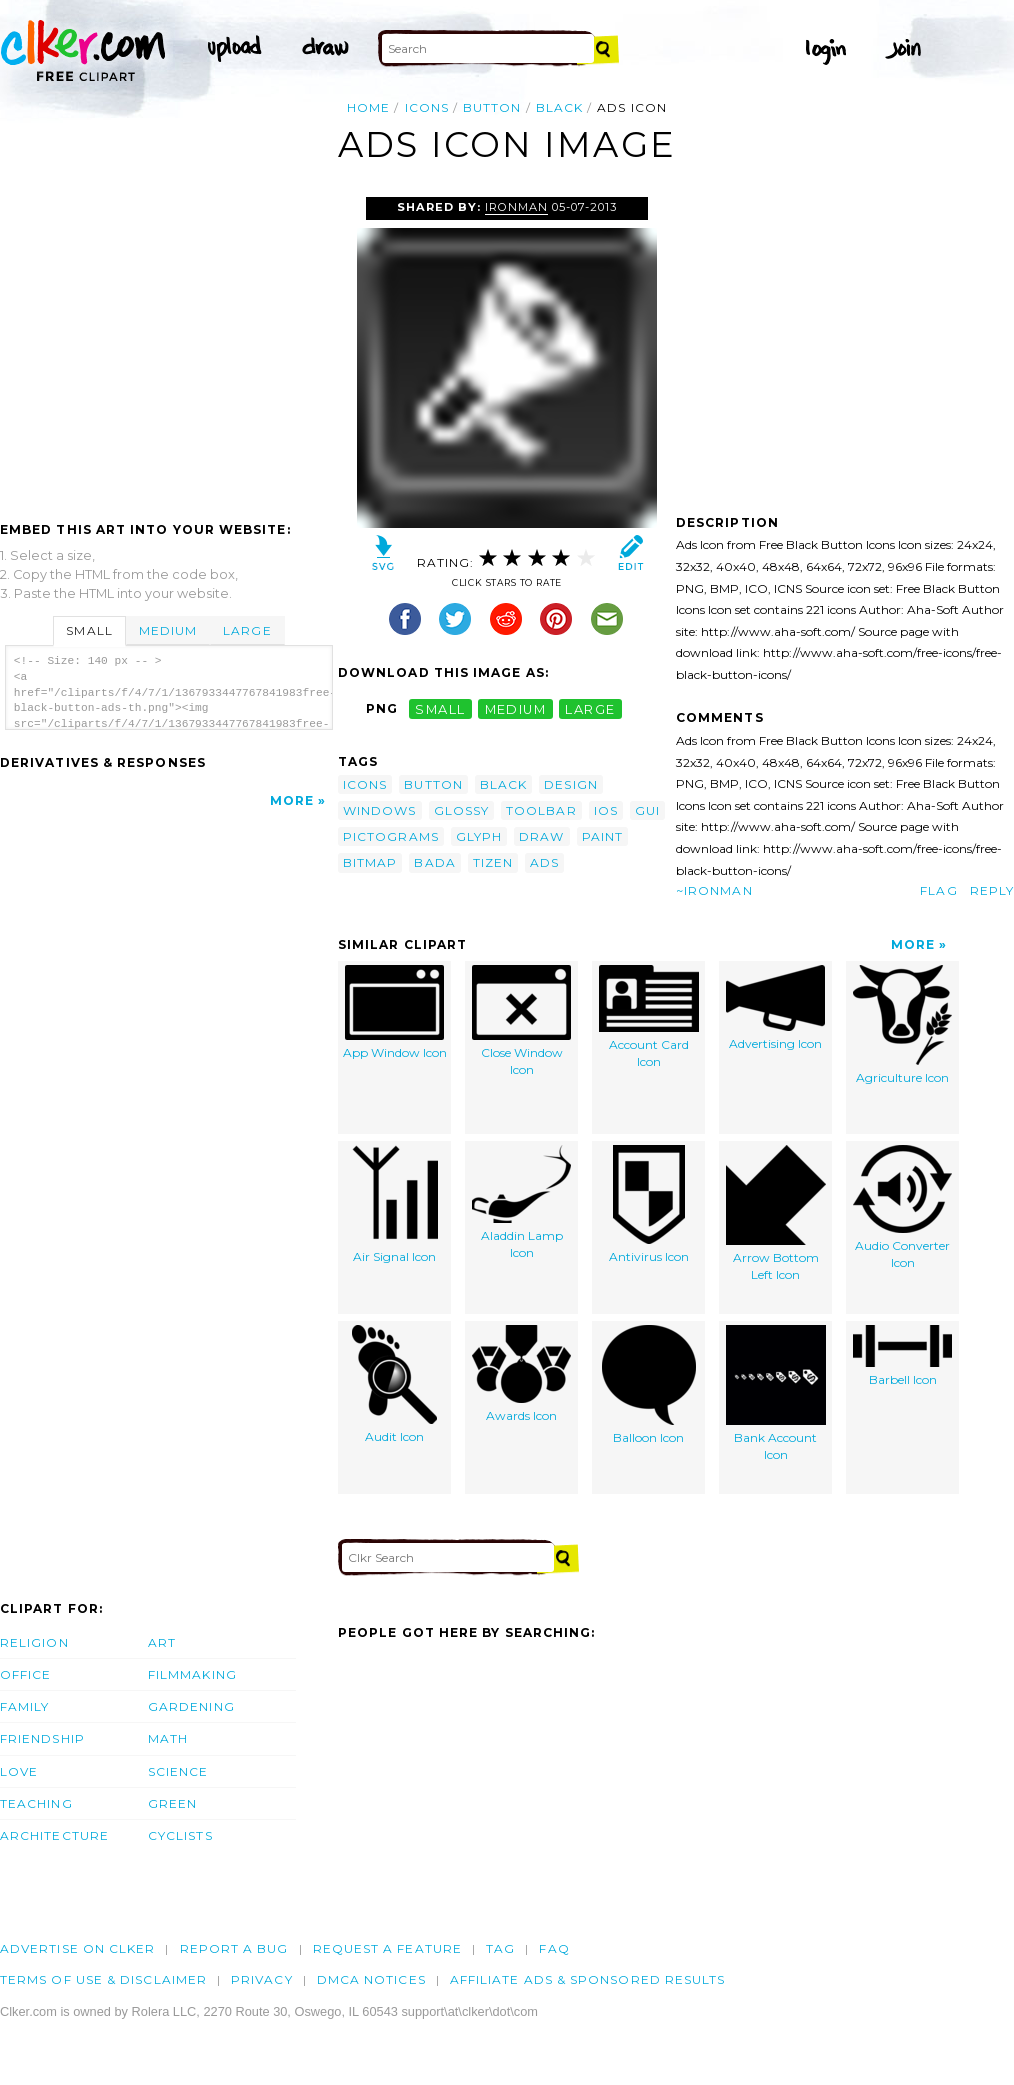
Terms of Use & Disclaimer (103, 1979)
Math (168, 1738)
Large (247, 630)
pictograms (391, 836)
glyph (479, 836)
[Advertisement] (168, 347)
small (440, 708)
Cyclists (180, 1835)
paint (602, 836)
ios (606, 810)
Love (19, 1771)
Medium (168, 630)
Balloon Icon (649, 1385)
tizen (493, 862)
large (590, 708)
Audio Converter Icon (902, 1207)
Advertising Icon (775, 1008)
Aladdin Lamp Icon (521, 1202)
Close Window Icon (521, 1021)
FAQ (554, 1948)
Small (89, 630)
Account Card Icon (649, 1017)
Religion (34, 1642)
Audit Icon (394, 1384)
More (292, 800)
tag (500, 1948)
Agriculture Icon (902, 1025)
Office (25, 1674)
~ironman (714, 890)
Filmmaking (192, 1674)
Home (368, 107)
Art (162, 1642)
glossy (461, 810)
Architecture (54, 1835)
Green (172, 1803)
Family (24, 1706)
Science (178, 1771)
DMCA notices (371, 1979)
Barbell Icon (902, 1356)
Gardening (191, 1706)
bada (434, 862)
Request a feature (387, 1948)
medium (516, 708)
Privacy (262, 1979)
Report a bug (234, 1948)
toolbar (541, 810)
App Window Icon (395, 1012)
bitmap (370, 862)
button (492, 107)
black (559, 107)
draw (541, 836)
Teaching (36, 1803)
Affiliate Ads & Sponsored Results (588, 1979)
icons (427, 107)
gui (647, 810)
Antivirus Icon (649, 1204)
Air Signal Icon (395, 1204)
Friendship (42, 1738)
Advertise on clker (77, 1948)
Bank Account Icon (776, 1393)
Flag (938, 890)
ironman (516, 207)
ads (544, 862)
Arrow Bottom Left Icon (776, 1213)
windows (380, 810)
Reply (992, 890)
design (570, 784)
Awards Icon (521, 1374)
